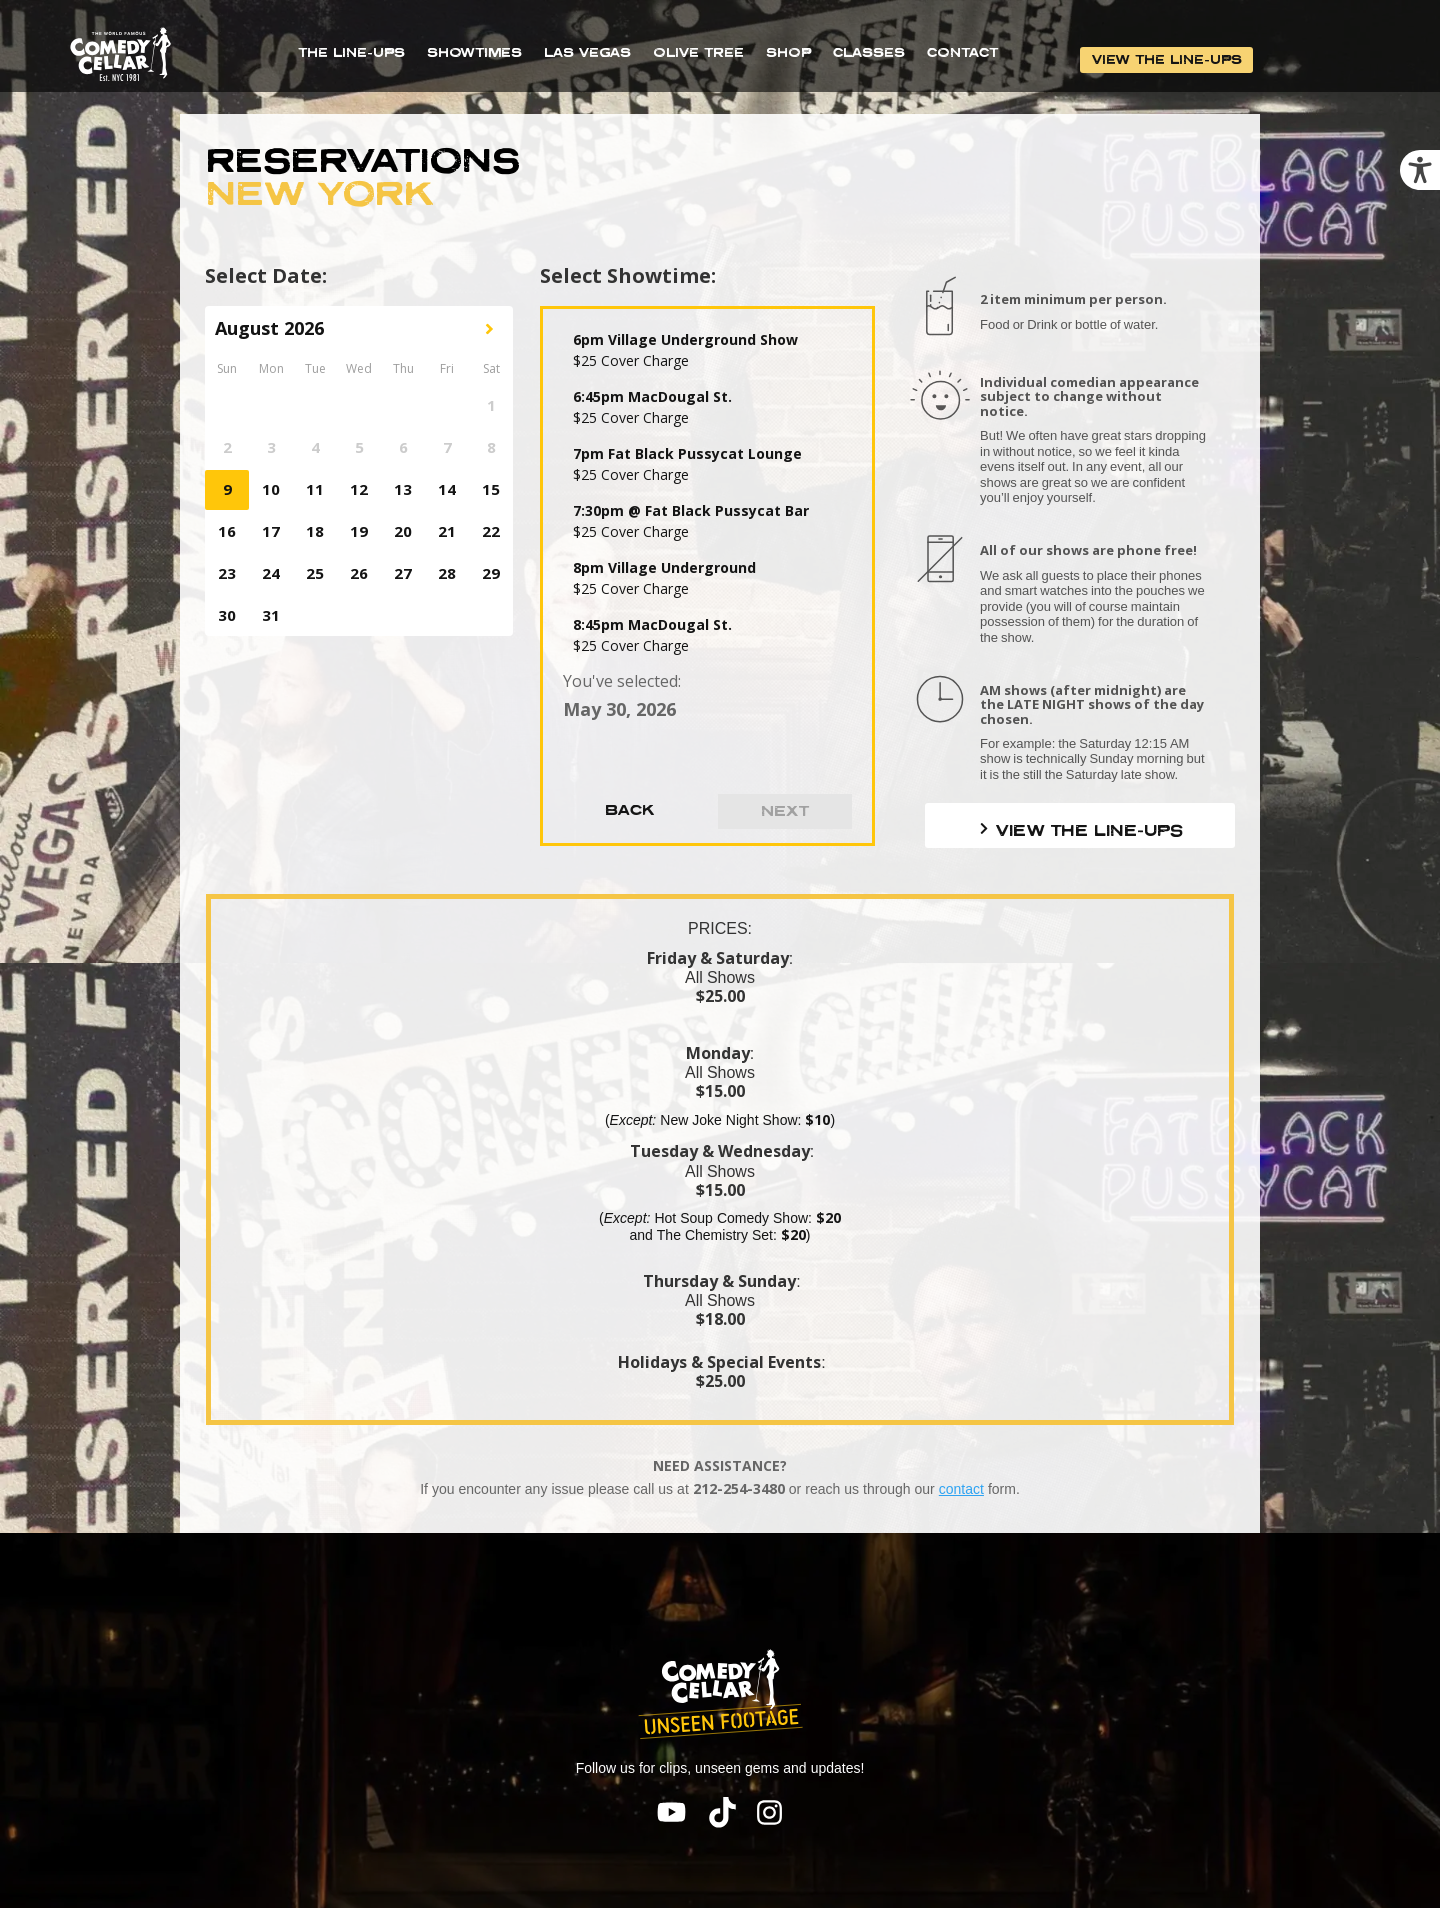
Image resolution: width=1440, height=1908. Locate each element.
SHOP (788, 52)
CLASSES (869, 52)
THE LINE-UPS (351, 52)
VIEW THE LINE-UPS (1167, 59)
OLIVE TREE (698, 52)
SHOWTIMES (474, 52)
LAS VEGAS (587, 52)
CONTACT (962, 52)
